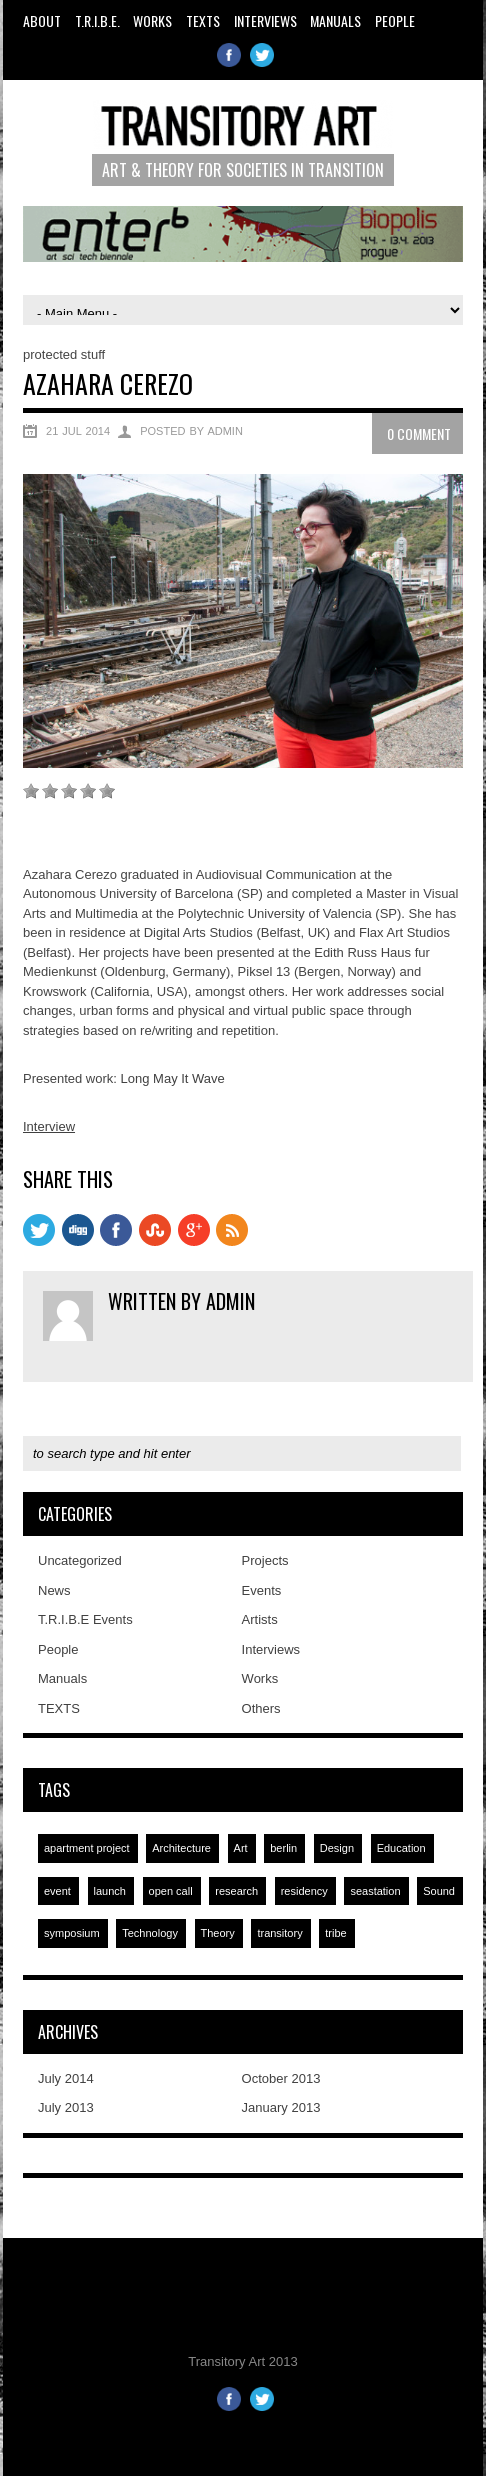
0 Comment (419, 433)
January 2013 (281, 2107)
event (57, 1891)
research (236, 1891)
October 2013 (281, 2078)
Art (241, 1848)
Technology (150, 1933)
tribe (335, 1933)
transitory (279, 1933)
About (42, 20)
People (395, 20)
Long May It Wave (173, 1078)
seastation (375, 1891)
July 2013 (66, 2107)
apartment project (87, 1848)
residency (304, 1891)
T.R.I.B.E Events (85, 1619)
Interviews (265, 20)
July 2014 (66, 2078)
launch (110, 1891)
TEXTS (203, 20)
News (54, 1590)
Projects (265, 1560)
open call (171, 1891)
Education (401, 1848)
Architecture (181, 1848)
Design (337, 1848)
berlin (283, 1848)
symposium (72, 1933)
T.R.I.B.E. (97, 20)
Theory (218, 1933)
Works (152, 20)
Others (261, 1708)
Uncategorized (80, 1560)
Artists (260, 1619)
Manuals (335, 20)
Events (262, 1590)
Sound (439, 1891)
